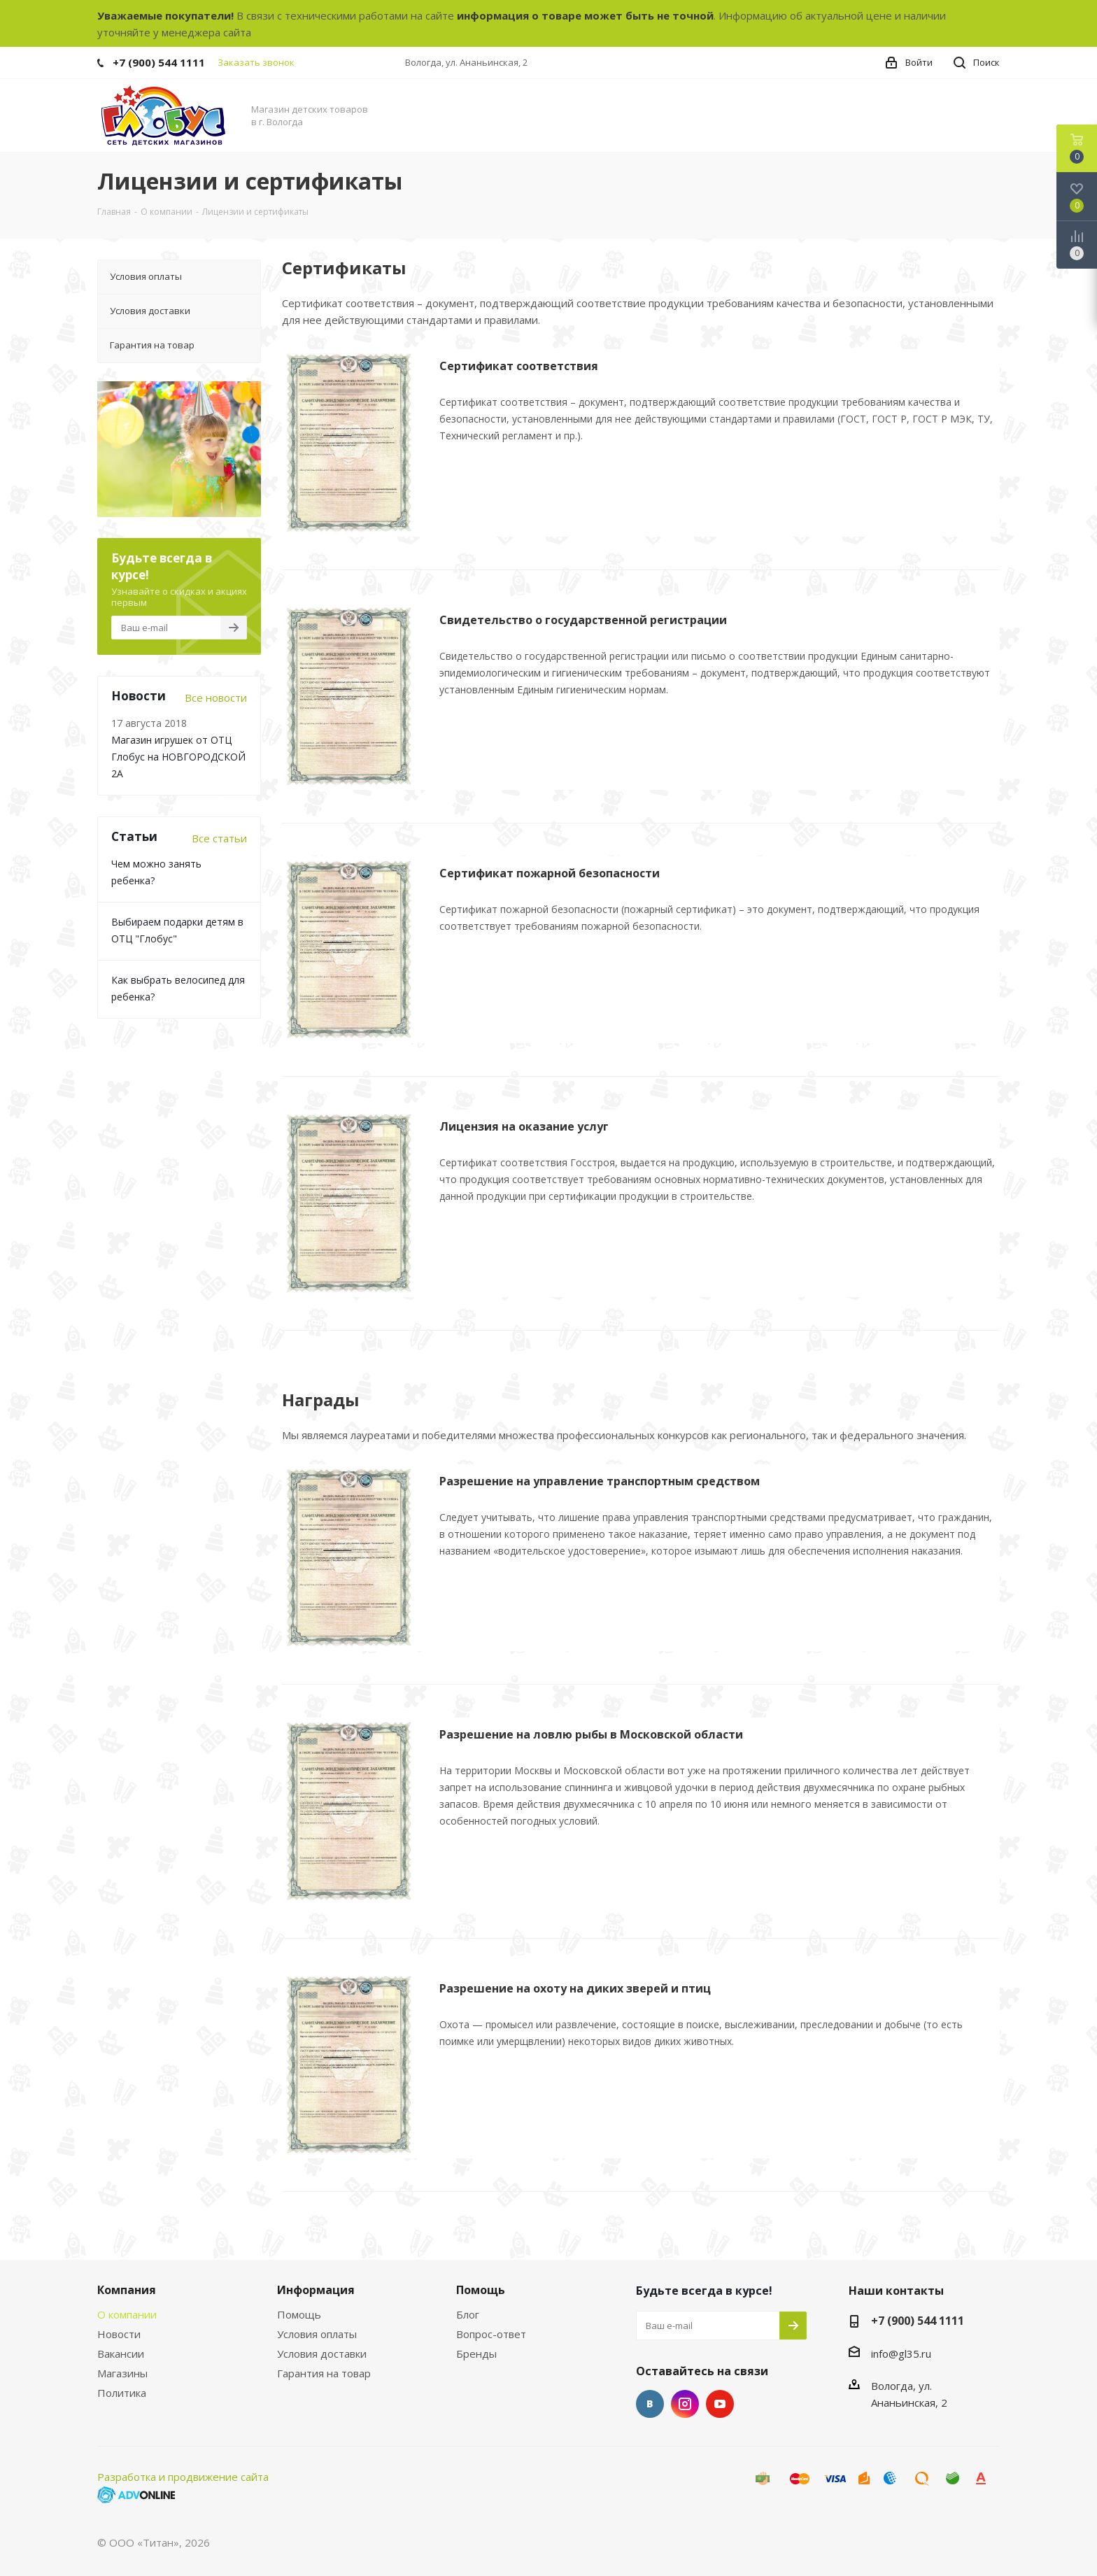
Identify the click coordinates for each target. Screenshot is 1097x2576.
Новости (119, 2334)
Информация (316, 2290)
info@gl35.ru (901, 2354)
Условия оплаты (317, 2334)
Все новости (216, 698)
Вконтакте (650, 2404)
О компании (127, 2314)
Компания (126, 2290)
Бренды (476, 2354)
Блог (467, 2314)
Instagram (685, 2404)
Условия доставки (322, 2354)
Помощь (299, 2314)
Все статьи (219, 838)
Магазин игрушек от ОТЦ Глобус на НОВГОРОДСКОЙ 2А (178, 756)
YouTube (720, 2404)
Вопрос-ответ (491, 2334)
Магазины (122, 2373)
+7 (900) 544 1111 (159, 62)
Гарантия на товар (324, 2373)
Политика (121, 2393)
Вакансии (120, 2354)
